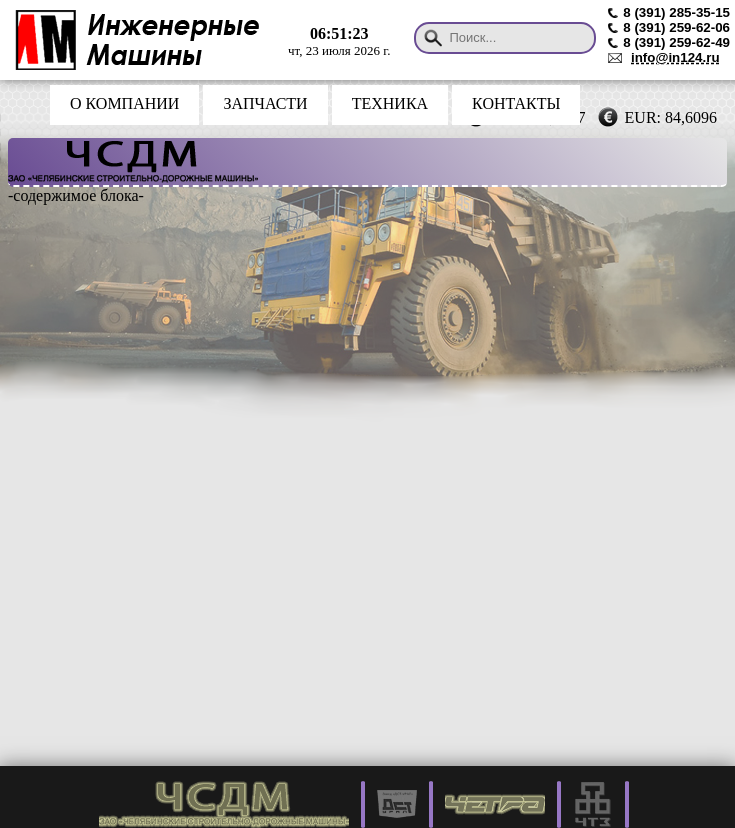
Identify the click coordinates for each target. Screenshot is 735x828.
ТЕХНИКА (390, 103)
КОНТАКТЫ (516, 103)
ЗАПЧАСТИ (265, 103)
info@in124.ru (675, 57)
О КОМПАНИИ (124, 103)
